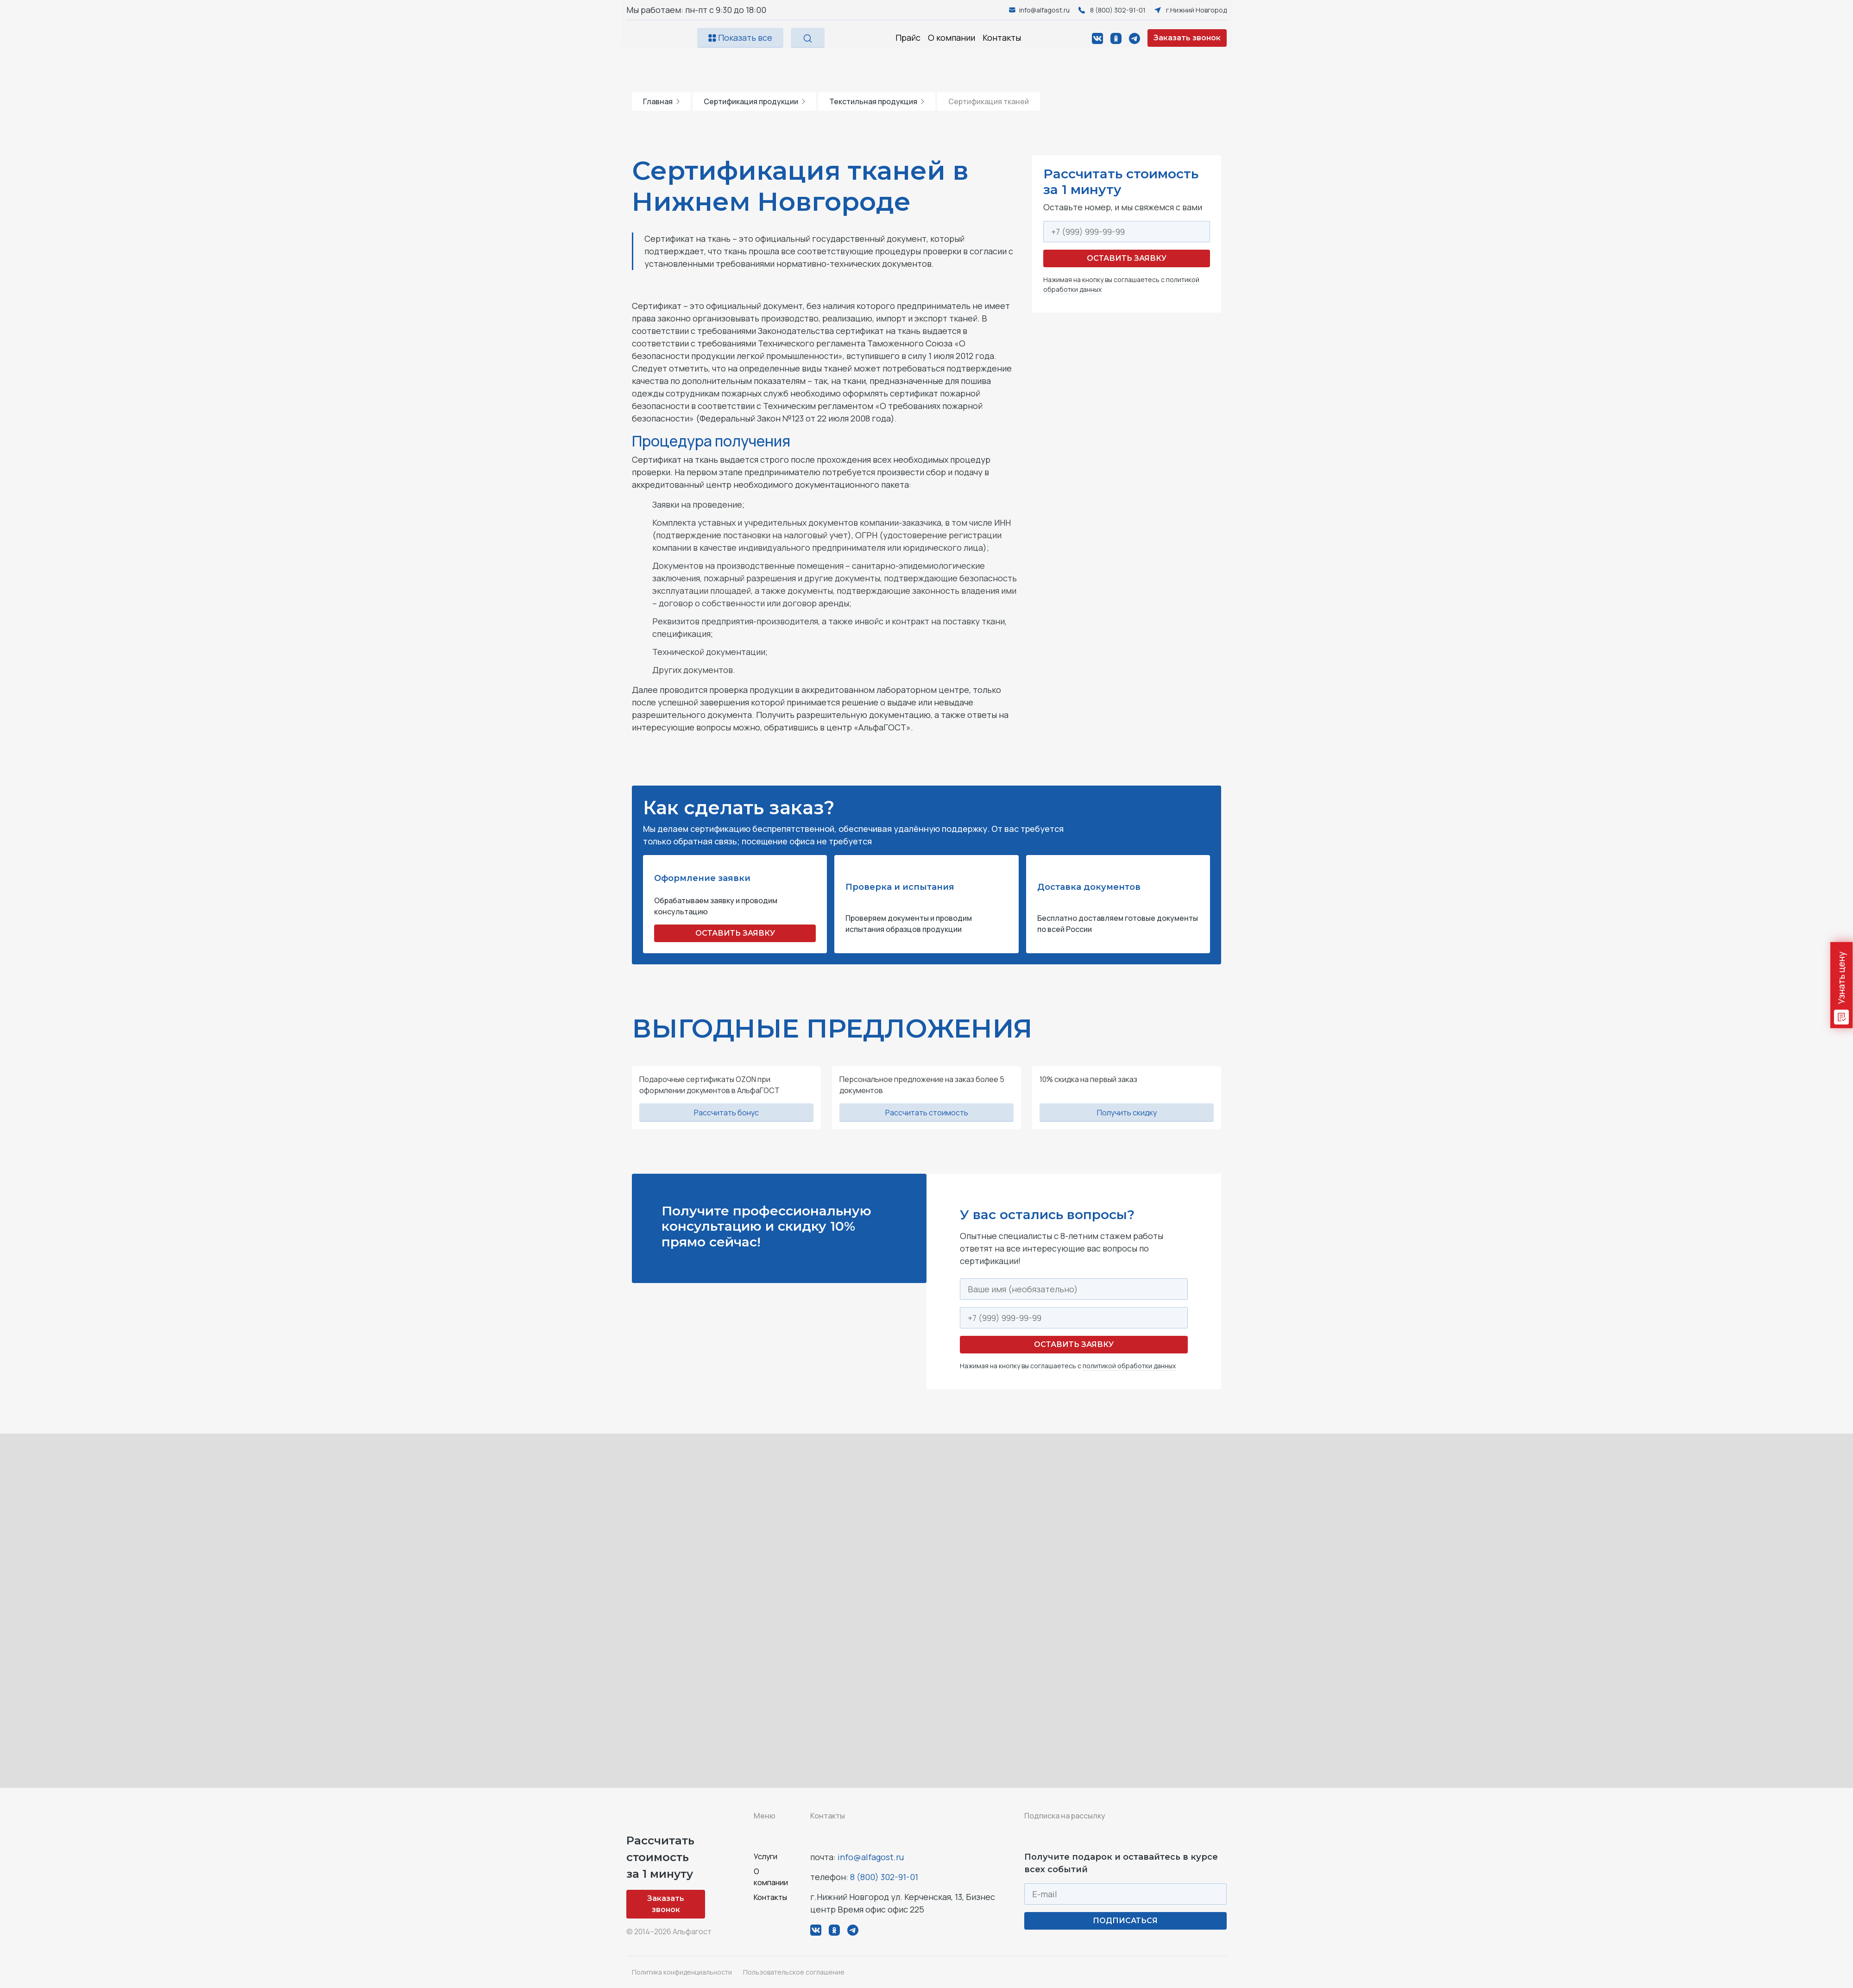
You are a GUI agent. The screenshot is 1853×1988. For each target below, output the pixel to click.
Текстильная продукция (876, 101)
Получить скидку (1127, 1112)
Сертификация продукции (754, 101)
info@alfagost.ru (871, 1856)
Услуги (765, 1856)
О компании (951, 37)
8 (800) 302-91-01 (884, 1876)
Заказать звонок (1187, 37)
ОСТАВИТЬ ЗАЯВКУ (735, 933)
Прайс (907, 37)
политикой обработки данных (1129, 1365)
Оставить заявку (1126, 258)
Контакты (1002, 37)
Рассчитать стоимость (926, 1112)
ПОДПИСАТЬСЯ (1125, 1920)
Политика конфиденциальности (682, 1972)
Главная (661, 101)
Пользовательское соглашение (794, 1972)
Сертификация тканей (988, 101)
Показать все (740, 37)
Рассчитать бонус (726, 1112)
